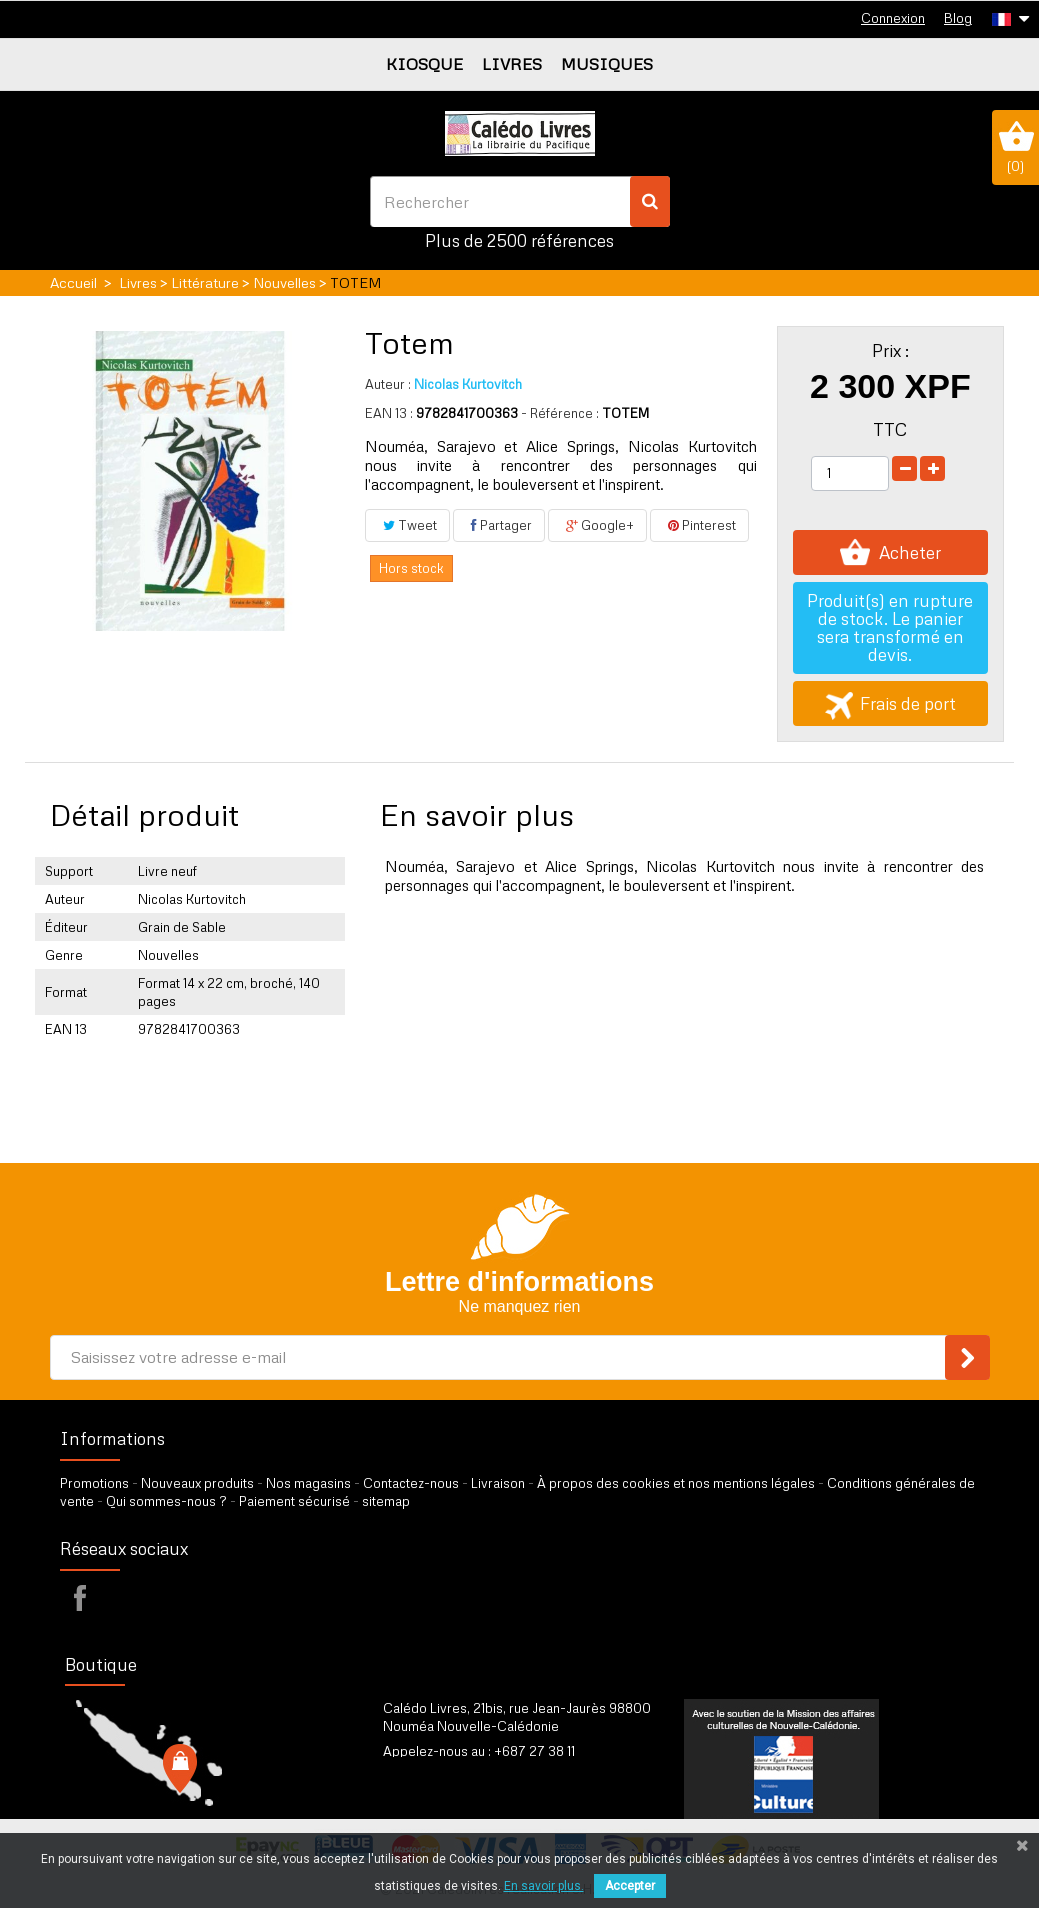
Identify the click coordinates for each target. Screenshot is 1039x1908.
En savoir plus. (544, 1886)
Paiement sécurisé (294, 1501)
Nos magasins (308, 1483)
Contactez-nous (411, 1483)
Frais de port (890, 703)
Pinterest (699, 525)
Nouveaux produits (197, 1483)
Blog (958, 18)
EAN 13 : (389, 413)
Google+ (597, 525)
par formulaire (481, 1776)
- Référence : (560, 413)
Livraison (498, 1483)
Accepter (630, 1886)
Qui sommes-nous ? (166, 1501)
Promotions (94, 1483)
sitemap (386, 1501)
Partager (499, 525)
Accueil (73, 282)
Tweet (407, 525)
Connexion (893, 18)
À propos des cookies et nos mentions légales (676, 1483)
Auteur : (388, 384)
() (1015, 147)
